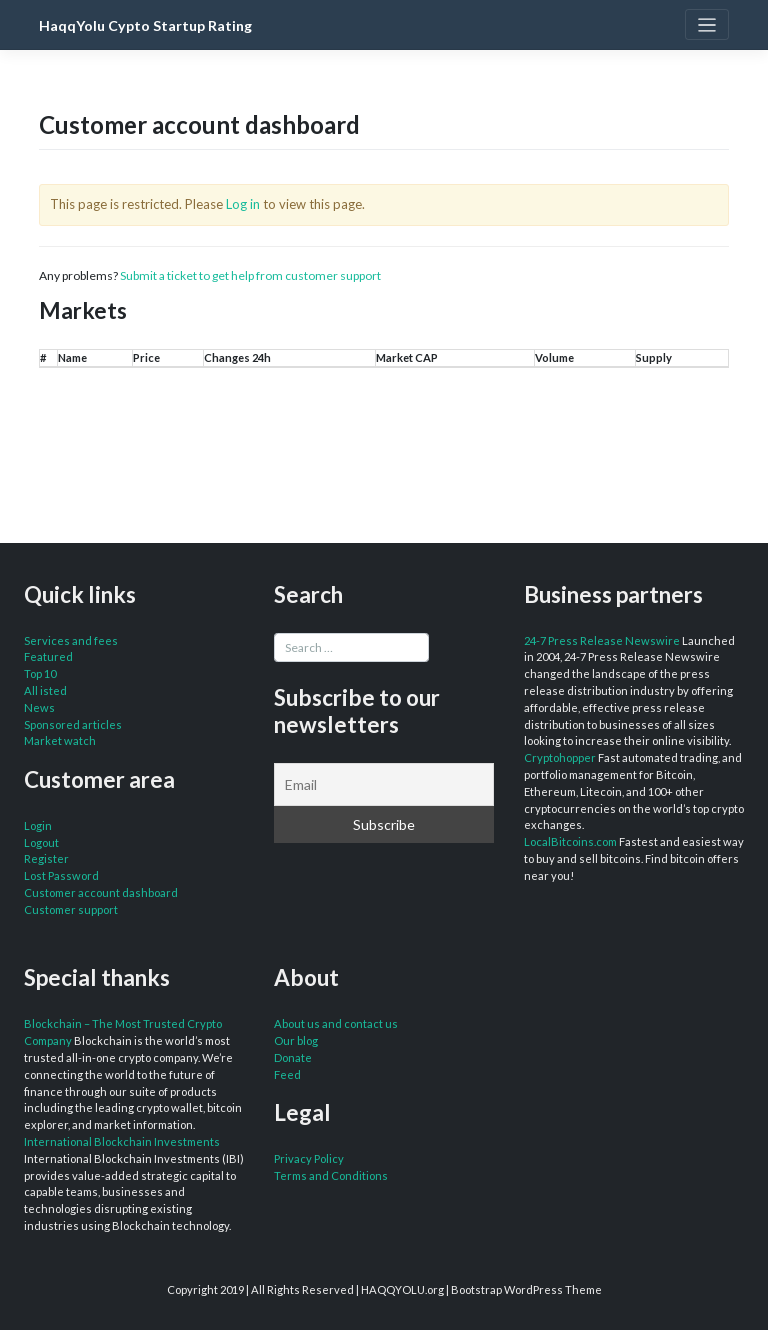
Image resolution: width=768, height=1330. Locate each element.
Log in (243, 204)
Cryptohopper (560, 757)
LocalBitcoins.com (570, 841)
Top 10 (40, 673)
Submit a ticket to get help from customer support (250, 275)
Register (46, 858)
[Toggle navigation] (707, 24)
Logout (41, 842)
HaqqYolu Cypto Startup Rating (145, 25)
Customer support (71, 909)
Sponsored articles (73, 724)
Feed (287, 1074)
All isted (45, 690)
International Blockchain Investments (122, 1141)
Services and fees (71, 640)
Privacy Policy (309, 1158)
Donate (293, 1057)
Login (38, 825)
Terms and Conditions (331, 1175)
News (39, 707)
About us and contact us (336, 1023)
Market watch (60, 740)
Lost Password (61, 875)
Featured (48, 656)
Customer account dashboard (101, 892)
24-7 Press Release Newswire (602, 640)
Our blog (296, 1040)
